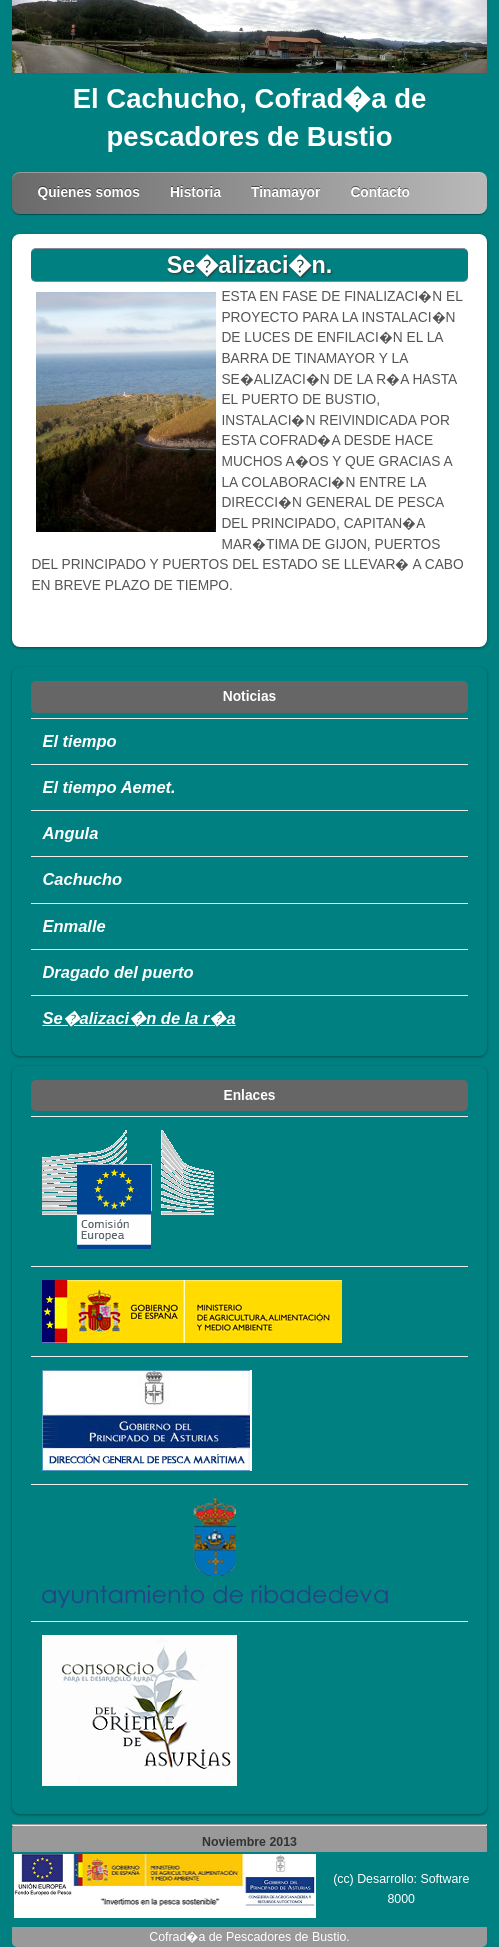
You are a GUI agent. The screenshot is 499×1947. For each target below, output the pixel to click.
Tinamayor (285, 192)
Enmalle (73, 926)
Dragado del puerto (117, 972)
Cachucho (82, 879)
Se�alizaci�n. (250, 265)
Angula (70, 833)
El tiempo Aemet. (108, 787)
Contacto (380, 192)
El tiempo (79, 741)
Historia (195, 192)
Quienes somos (88, 192)
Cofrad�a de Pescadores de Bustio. (249, 1937)
